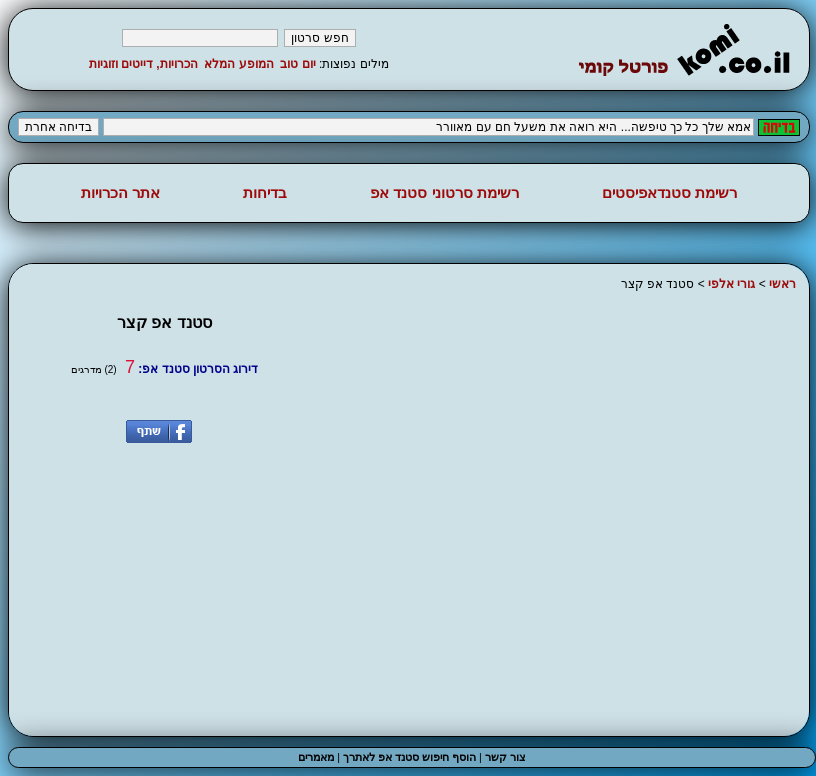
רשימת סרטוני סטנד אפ (444, 192)
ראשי (782, 284)
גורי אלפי (731, 284)
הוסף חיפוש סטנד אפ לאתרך (409, 757)
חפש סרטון (319, 38)
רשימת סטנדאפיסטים (669, 192)
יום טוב (297, 64)
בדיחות (265, 192)
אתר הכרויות (120, 192)
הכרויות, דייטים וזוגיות (143, 64)
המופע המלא (238, 64)
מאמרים (316, 757)
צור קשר (505, 757)
